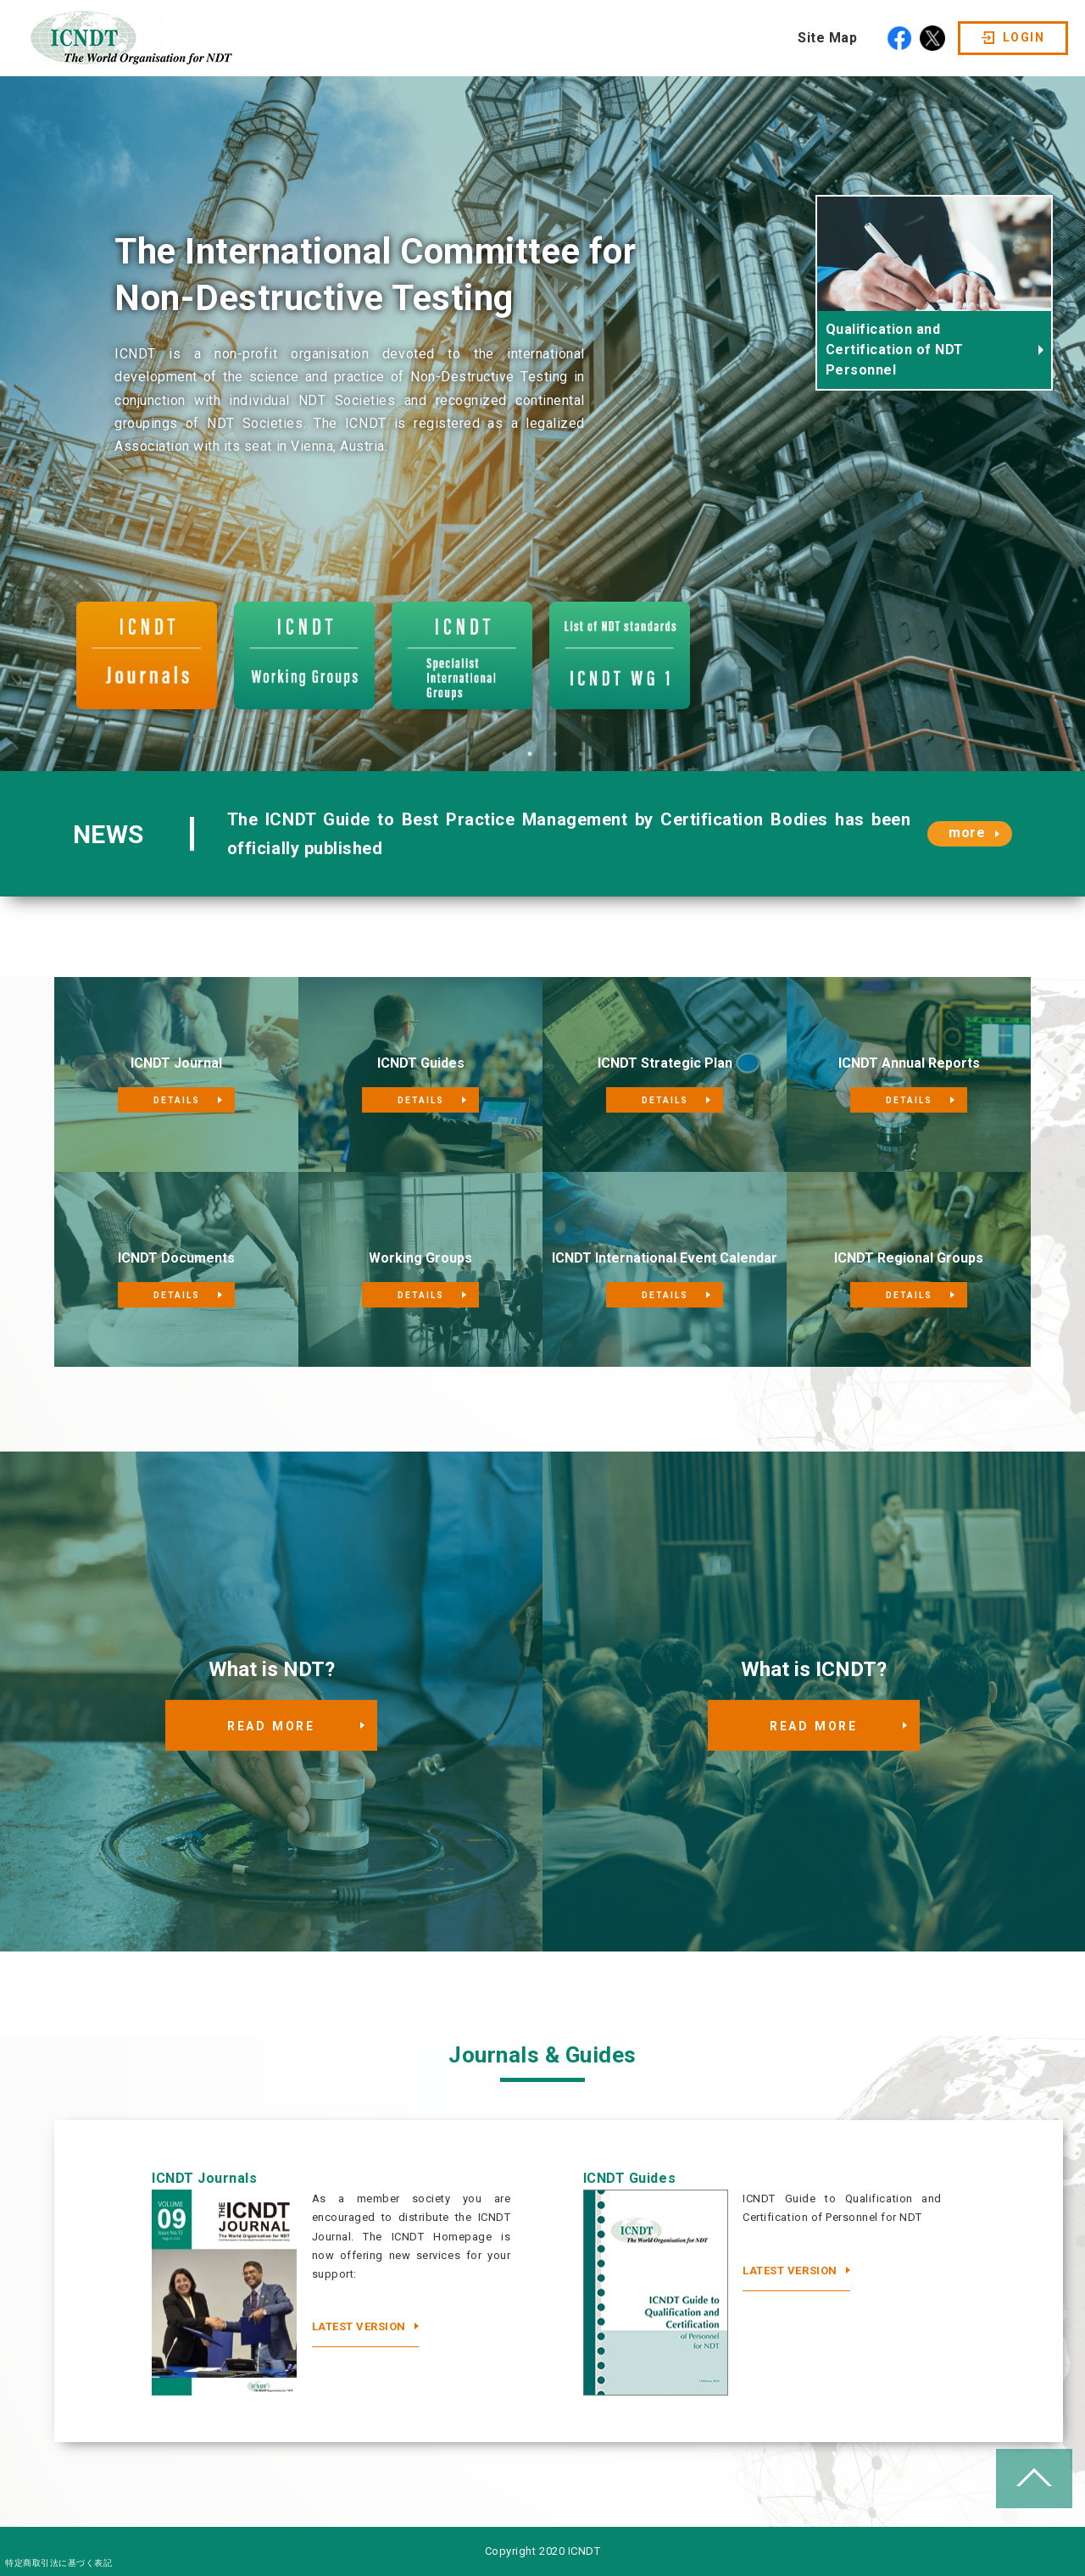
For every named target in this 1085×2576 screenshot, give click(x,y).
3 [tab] (555, 754)
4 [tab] (580, 754)
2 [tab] (529, 754)
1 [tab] (504, 754)
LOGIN (1023, 37)
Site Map (827, 38)
